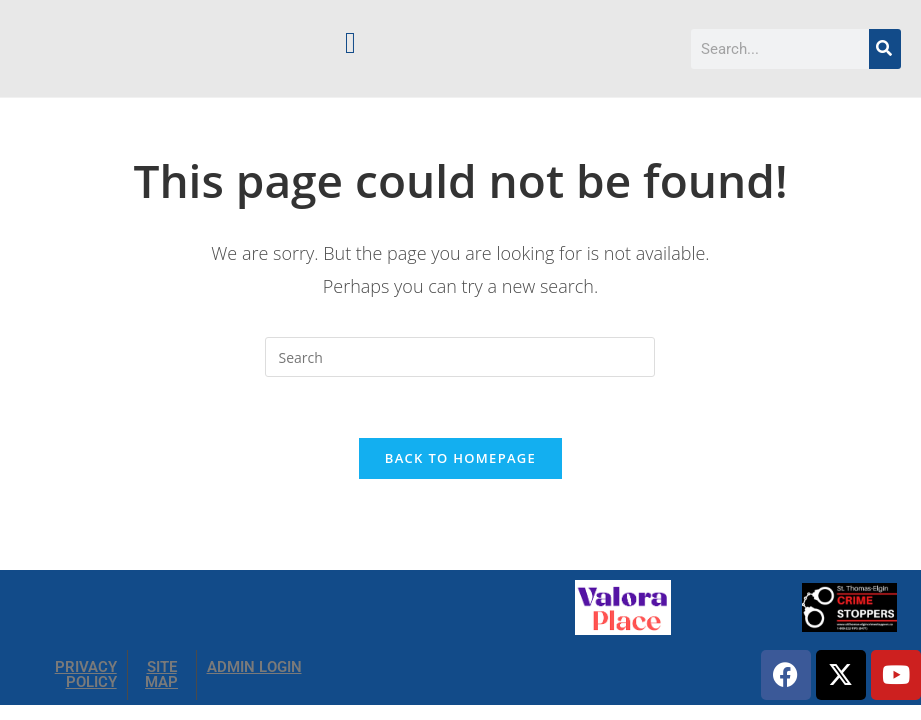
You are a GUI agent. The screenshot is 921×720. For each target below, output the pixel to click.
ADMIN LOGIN (254, 667)
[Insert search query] (460, 357)
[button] (350, 42)
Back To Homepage (460, 458)
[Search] (885, 49)
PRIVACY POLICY (86, 674)
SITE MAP (161, 674)
